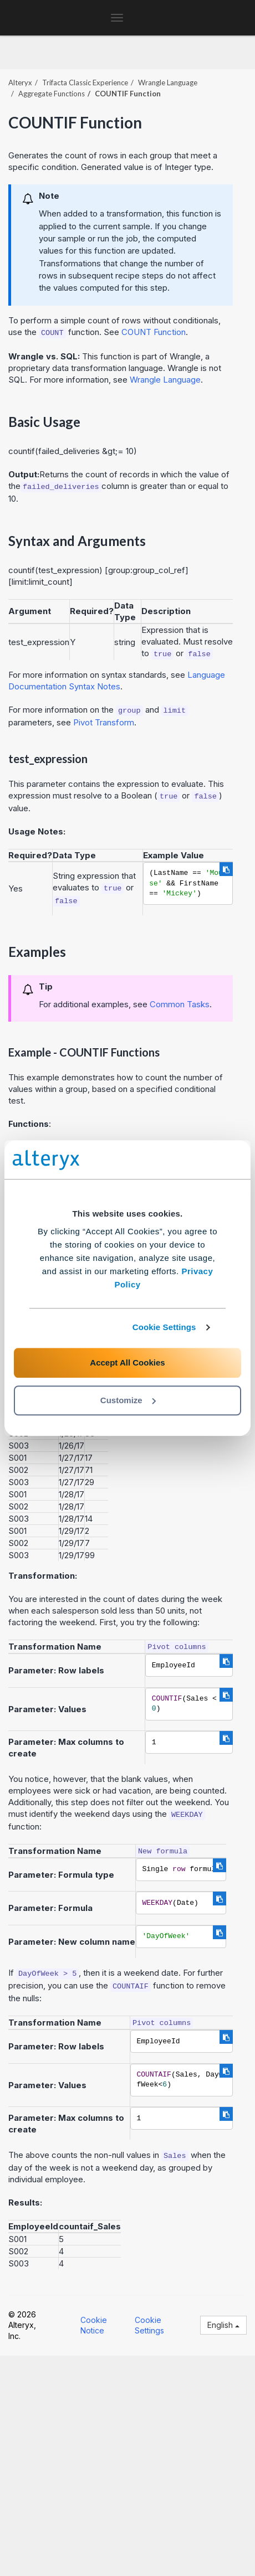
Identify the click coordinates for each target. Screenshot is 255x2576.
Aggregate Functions (51, 93)
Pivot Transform (103, 722)
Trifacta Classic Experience (85, 82)
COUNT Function (153, 332)
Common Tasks (180, 1004)
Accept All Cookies (127, 1362)
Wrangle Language (167, 82)
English (223, 2325)
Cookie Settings (164, 1327)
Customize (128, 1400)
